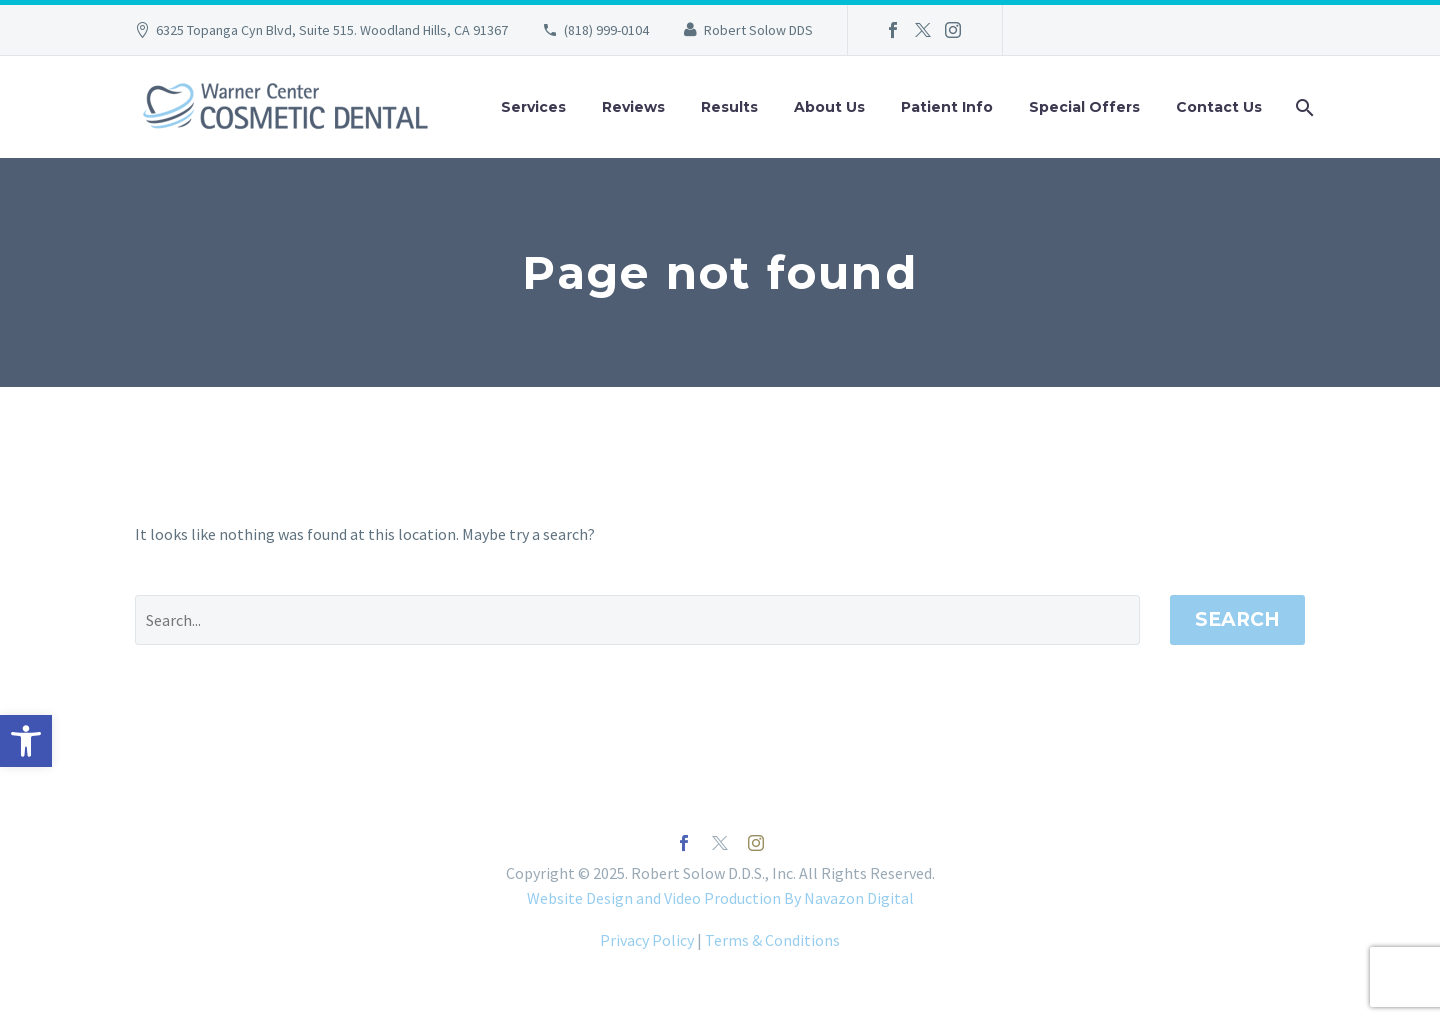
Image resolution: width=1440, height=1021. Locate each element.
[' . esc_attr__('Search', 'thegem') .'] (637, 620)
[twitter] (720, 843)
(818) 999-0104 (606, 30)
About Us (829, 107)
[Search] (1302, 107)
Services (533, 107)
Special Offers (1084, 107)
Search (1237, 619)
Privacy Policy (647, 940)
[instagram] (756, 843)
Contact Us (1219, 107)
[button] (26, 741)
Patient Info (947, 107)
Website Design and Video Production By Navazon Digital (720, 898)
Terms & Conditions (772, 940)
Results (729, 107)
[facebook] (684, 843)
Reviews (633, 107)
